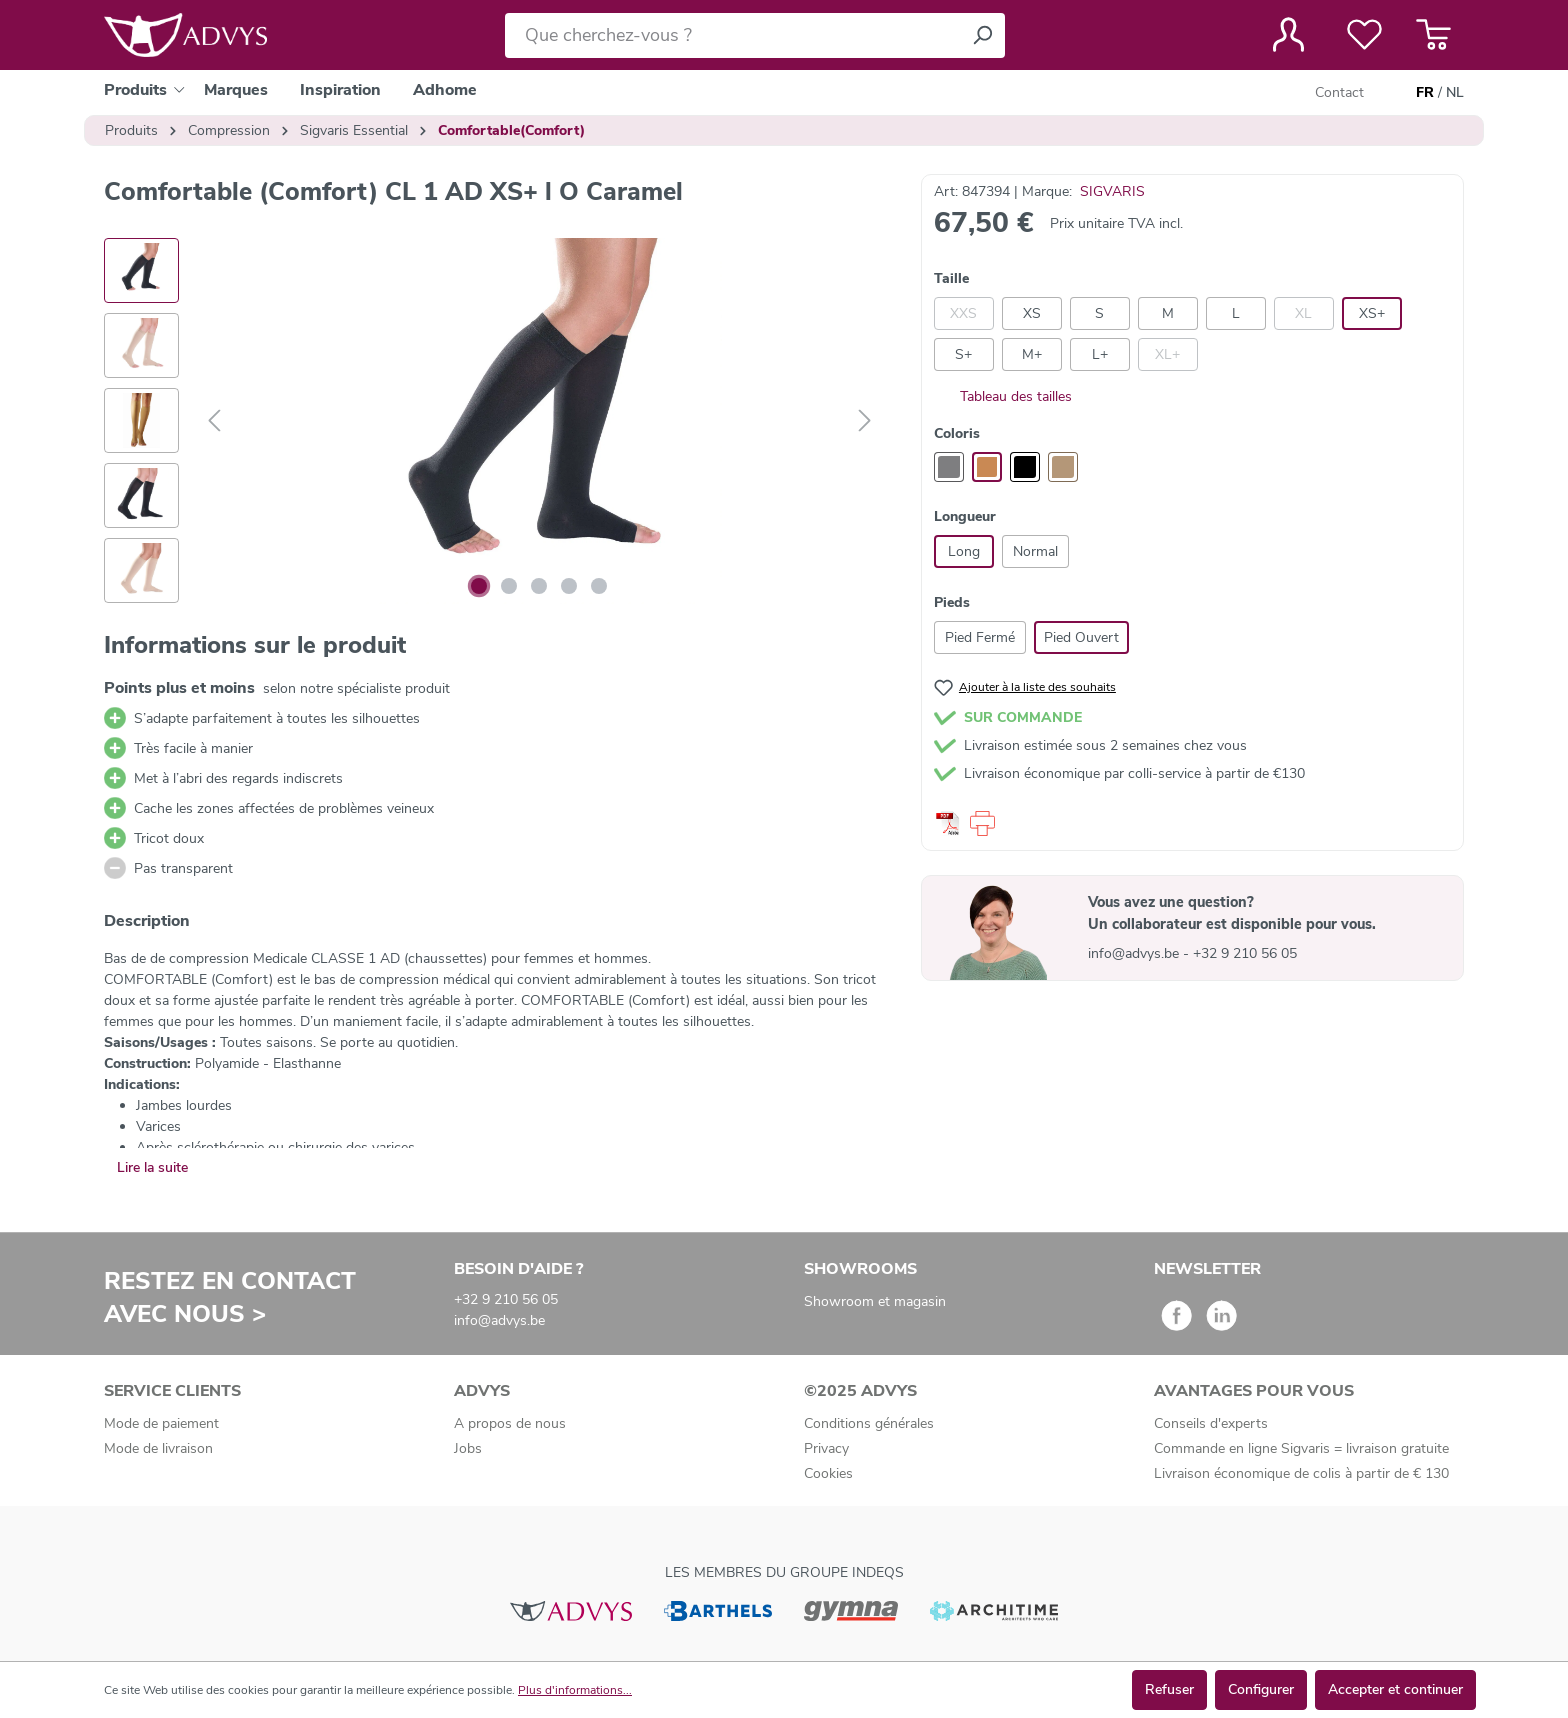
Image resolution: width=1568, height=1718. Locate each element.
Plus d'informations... (575, 1690)
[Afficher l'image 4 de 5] (569, 586)
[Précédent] (214, 421)
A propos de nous (510, 1423)
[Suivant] (865, 421)
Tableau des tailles (1003, 396)
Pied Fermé (980, 637)
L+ (1100, 354)
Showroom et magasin (875, 1301)
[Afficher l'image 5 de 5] (599, 586)
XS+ (1372, 313)
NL (1455, 93)
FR (1425, 93)
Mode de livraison (158, 1448)
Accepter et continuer (1395, 1689)
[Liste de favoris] (1364, 35)
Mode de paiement (161, 1423)
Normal (1035, 551)
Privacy (826, 1448)
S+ (963, 354)
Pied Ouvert (1081, 637)
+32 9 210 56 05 (1245, 953)
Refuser (1169, 1689)
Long (964, 551)
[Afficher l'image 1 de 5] (479, 586)
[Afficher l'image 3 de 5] (539, 586)
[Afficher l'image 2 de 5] (509, 586)
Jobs (468, 1448)
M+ (1032, 354)
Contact (1339, 92)
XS (1032, 313)
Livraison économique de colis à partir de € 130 (1301, 1473)
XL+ (1167, 354)
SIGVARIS (1112, 191)
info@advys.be (1135, 953)
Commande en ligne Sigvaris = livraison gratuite (1301, 1448)
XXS (963, 313)
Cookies (828, 1473)
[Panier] (1433, 35)
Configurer (1261, 1689)
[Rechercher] (982, 35)
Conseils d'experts (1211, 1423)
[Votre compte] (1288, 35)
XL (1303, 313)
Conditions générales (869, 1423)
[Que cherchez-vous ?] (732, 35)
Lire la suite (152, 1167)
